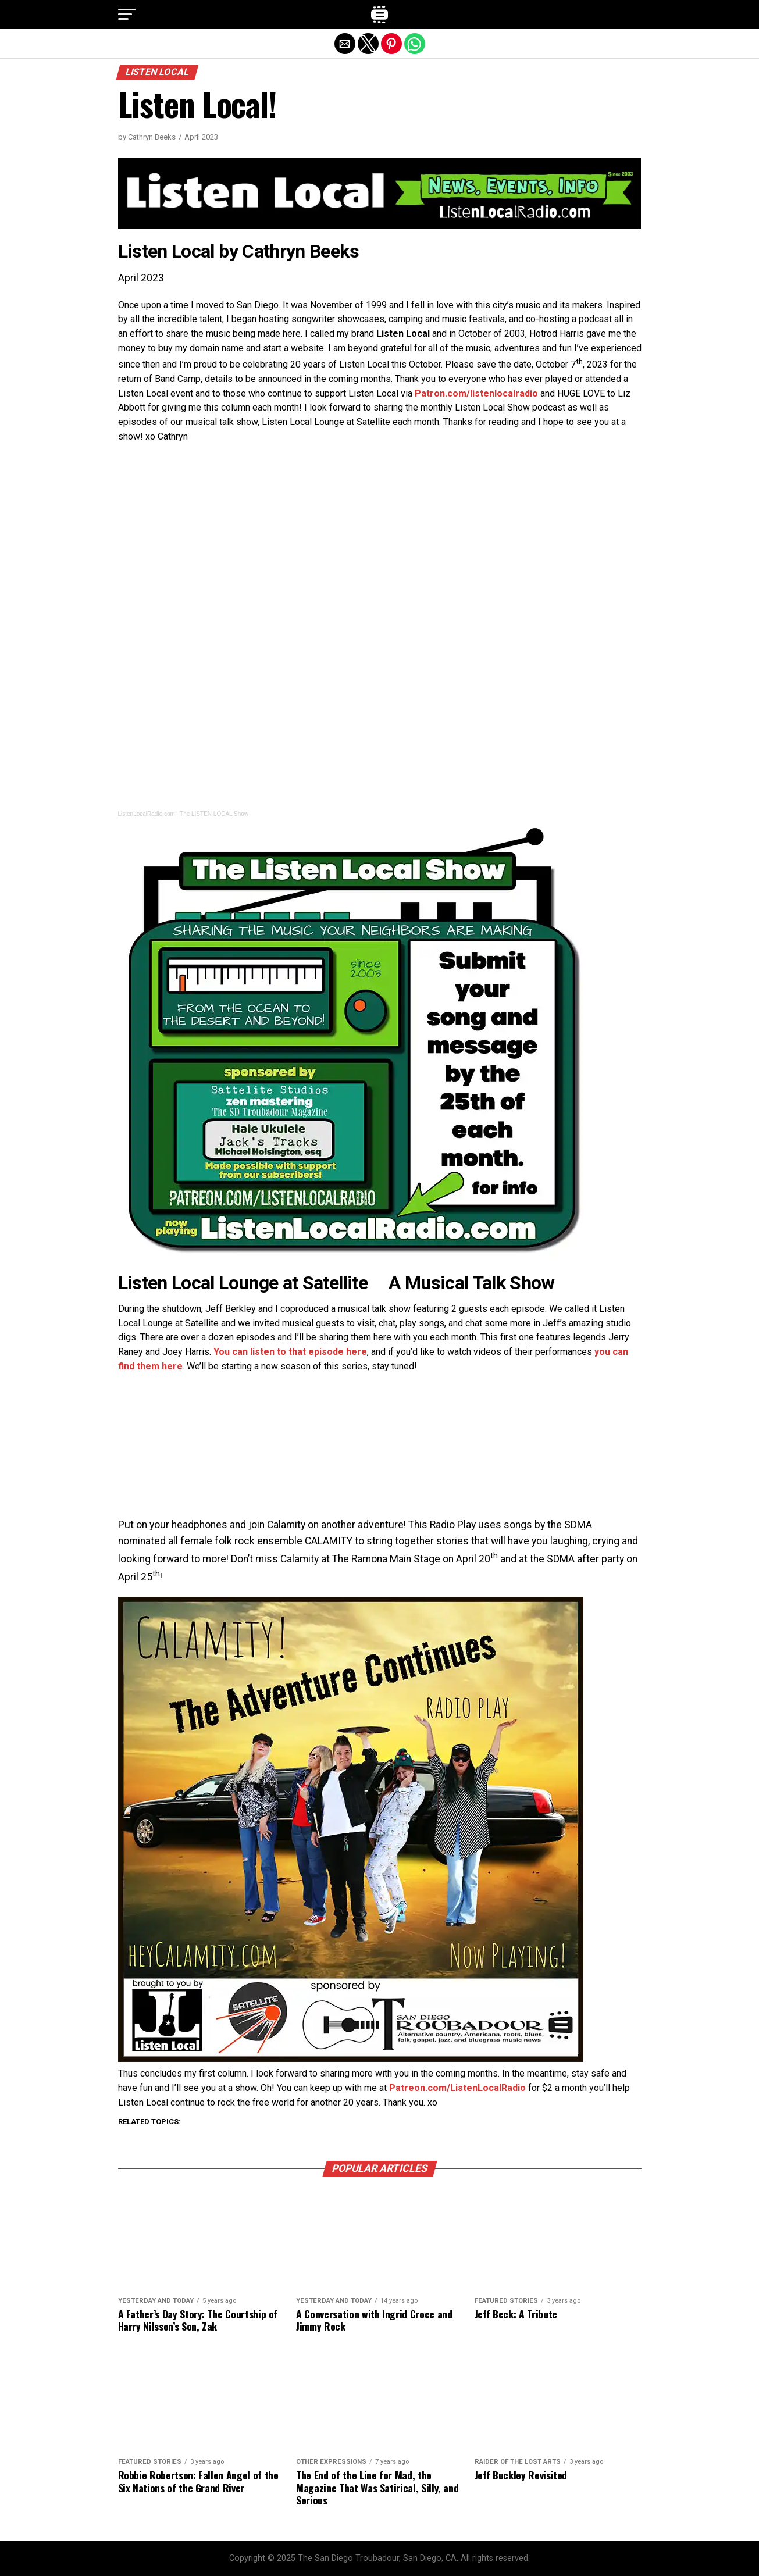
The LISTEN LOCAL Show (214, 814)
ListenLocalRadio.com (146, 814)
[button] (127, 14)
